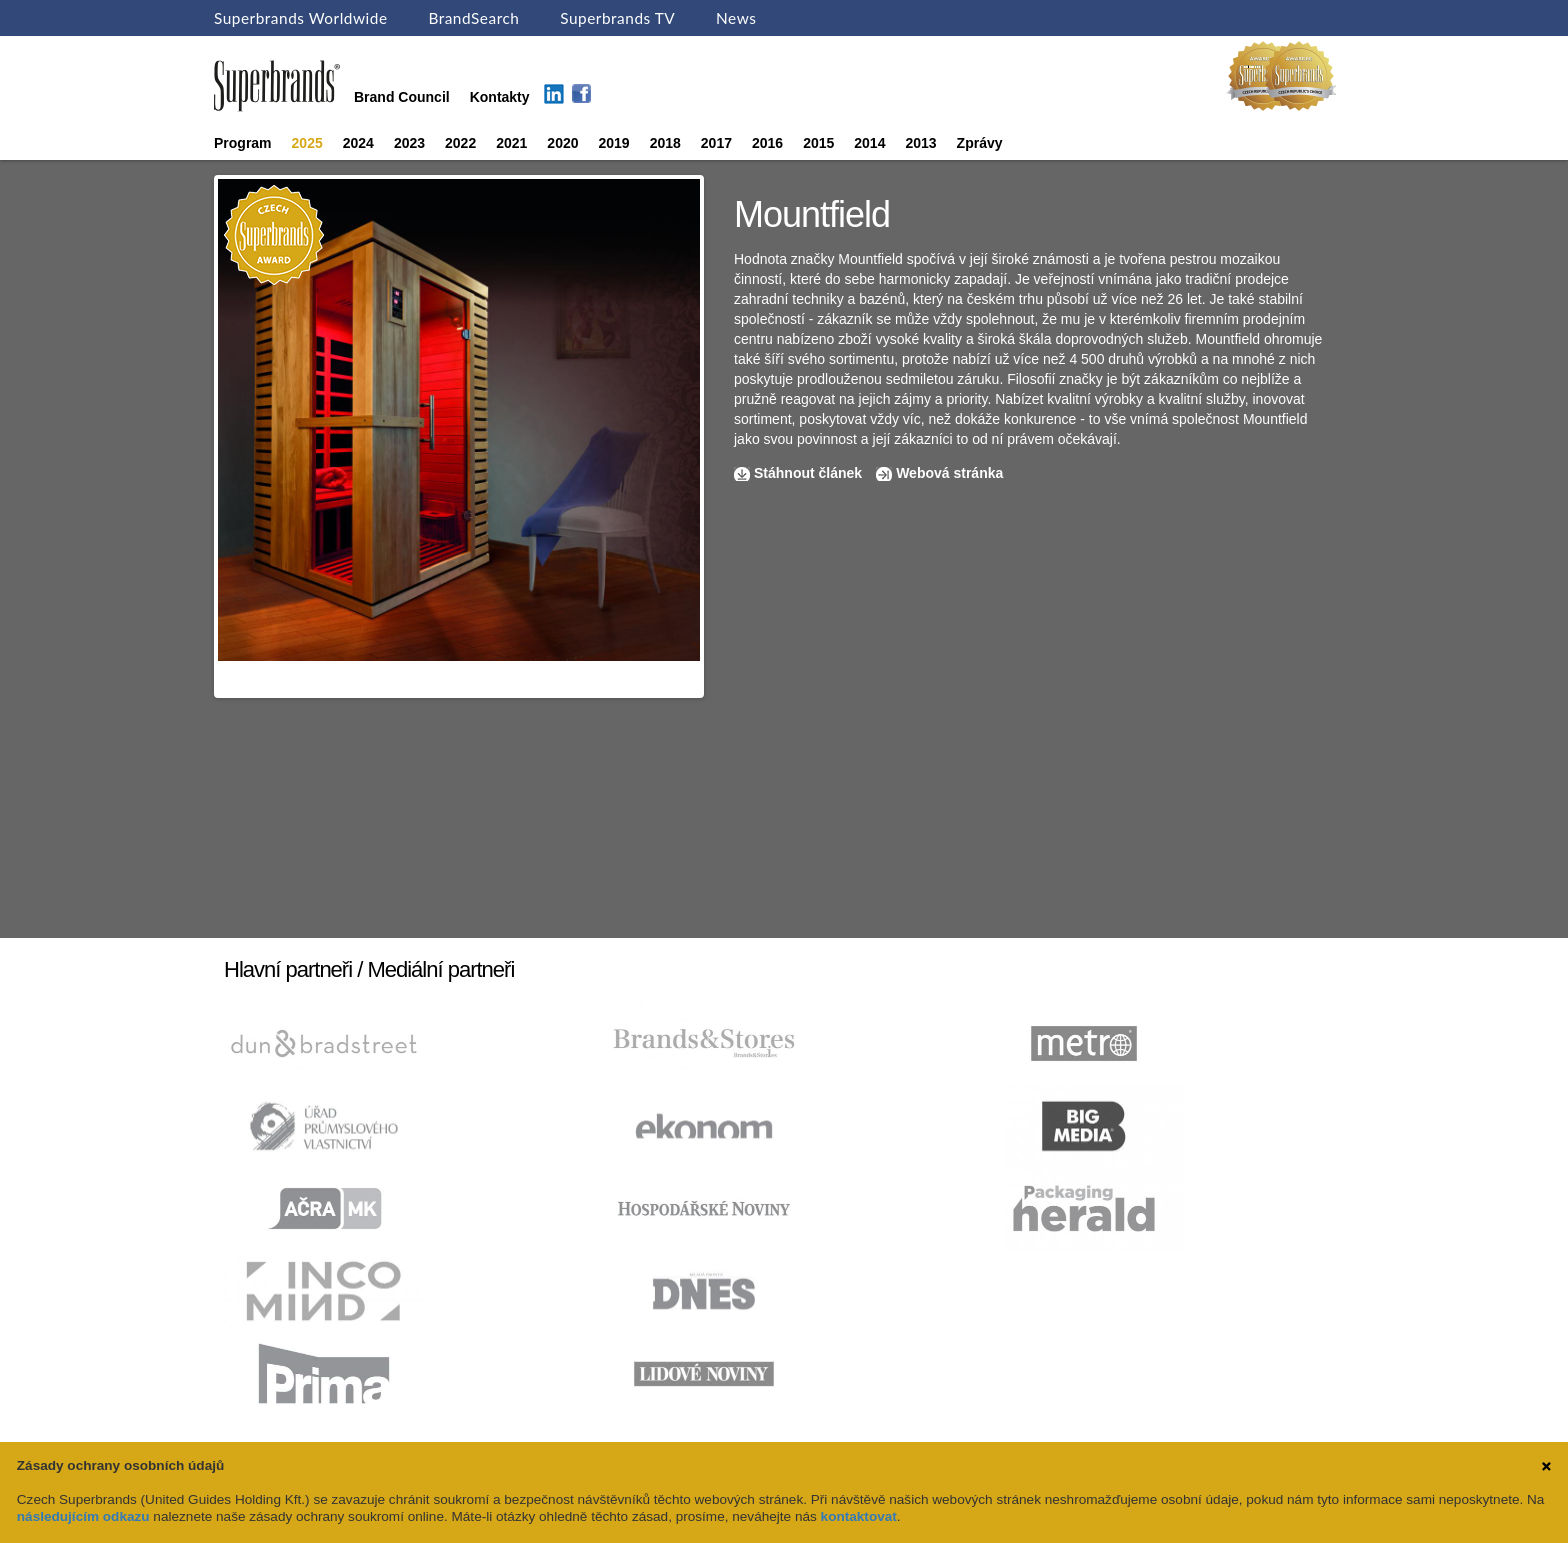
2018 (665, 143)
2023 (409, 143)
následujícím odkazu (83, 1516)
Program (243, 143)
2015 (818, 143)
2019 (614, 143)
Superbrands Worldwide (301, 18)
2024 (358, 143)
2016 (767, 143)
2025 (307, 143)
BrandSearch (473, 18)
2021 (511, 143)
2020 (562, 143)
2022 (460, 143)
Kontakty (500, 97)
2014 (869, 143)
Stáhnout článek (808, 473)
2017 (716, 143)
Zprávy (980, 143)
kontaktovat (859, 1516)
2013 (920, 143)
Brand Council (402, 97)
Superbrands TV (617, 18)
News (736, 18)
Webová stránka (949, 473)
